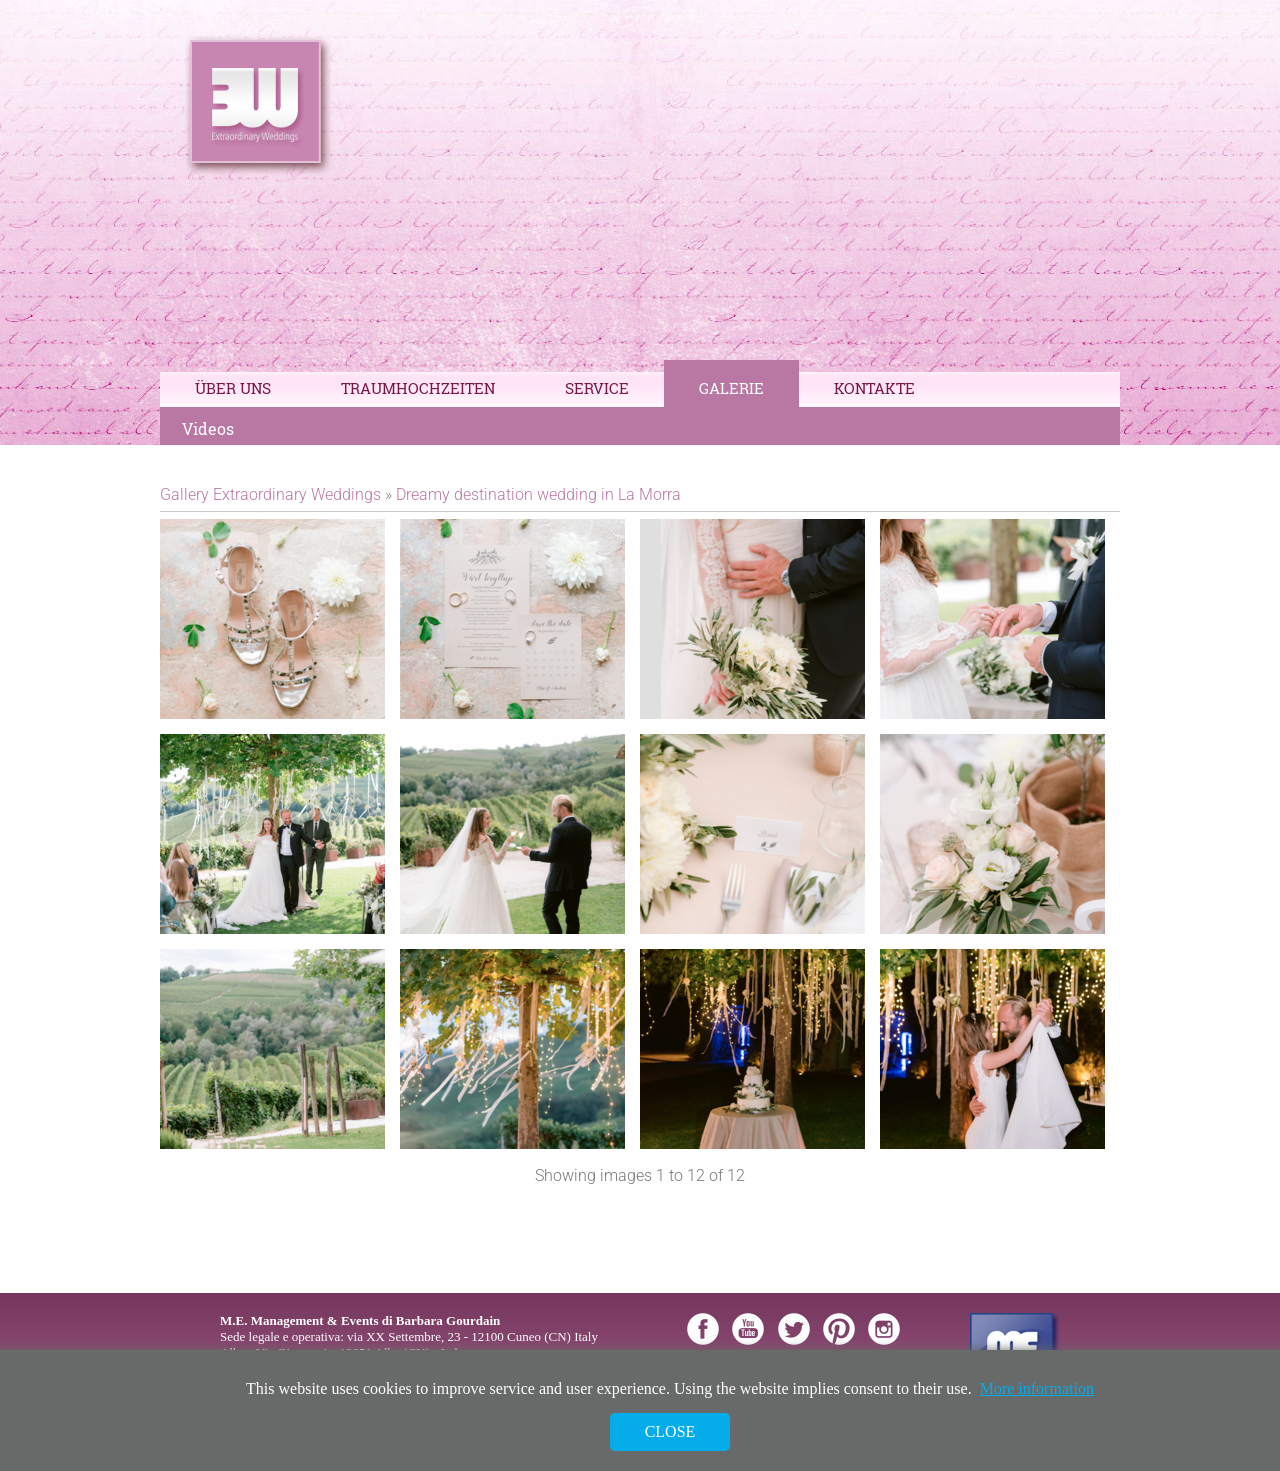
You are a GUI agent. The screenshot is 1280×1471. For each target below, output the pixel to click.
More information (1037, 1388)
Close (670, 1431)
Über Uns (233, 388)
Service (597, 388)
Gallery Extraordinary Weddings (270, 494)
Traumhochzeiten (418, 388)
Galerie (731, 388)
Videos (208, 428)
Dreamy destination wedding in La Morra (538, 494)
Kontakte (874, 388)
